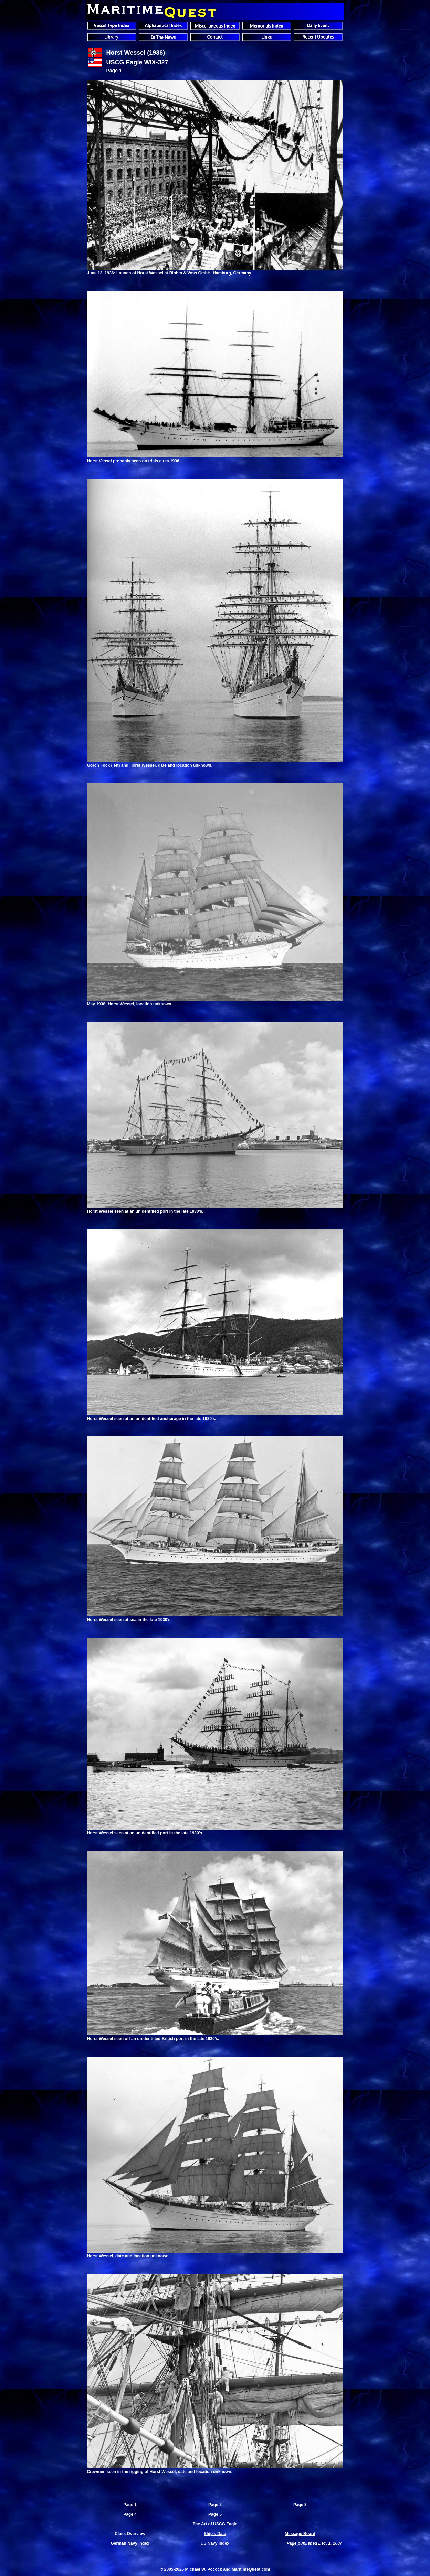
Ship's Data (215, 2533)
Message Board (300, 2533)
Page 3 (300, 2504)
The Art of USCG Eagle (215, 2524)
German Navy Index (130, 2543)
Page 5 (215, 2514)
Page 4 (130, 2514)
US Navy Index (215, 2543)
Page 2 (215, 2504)
